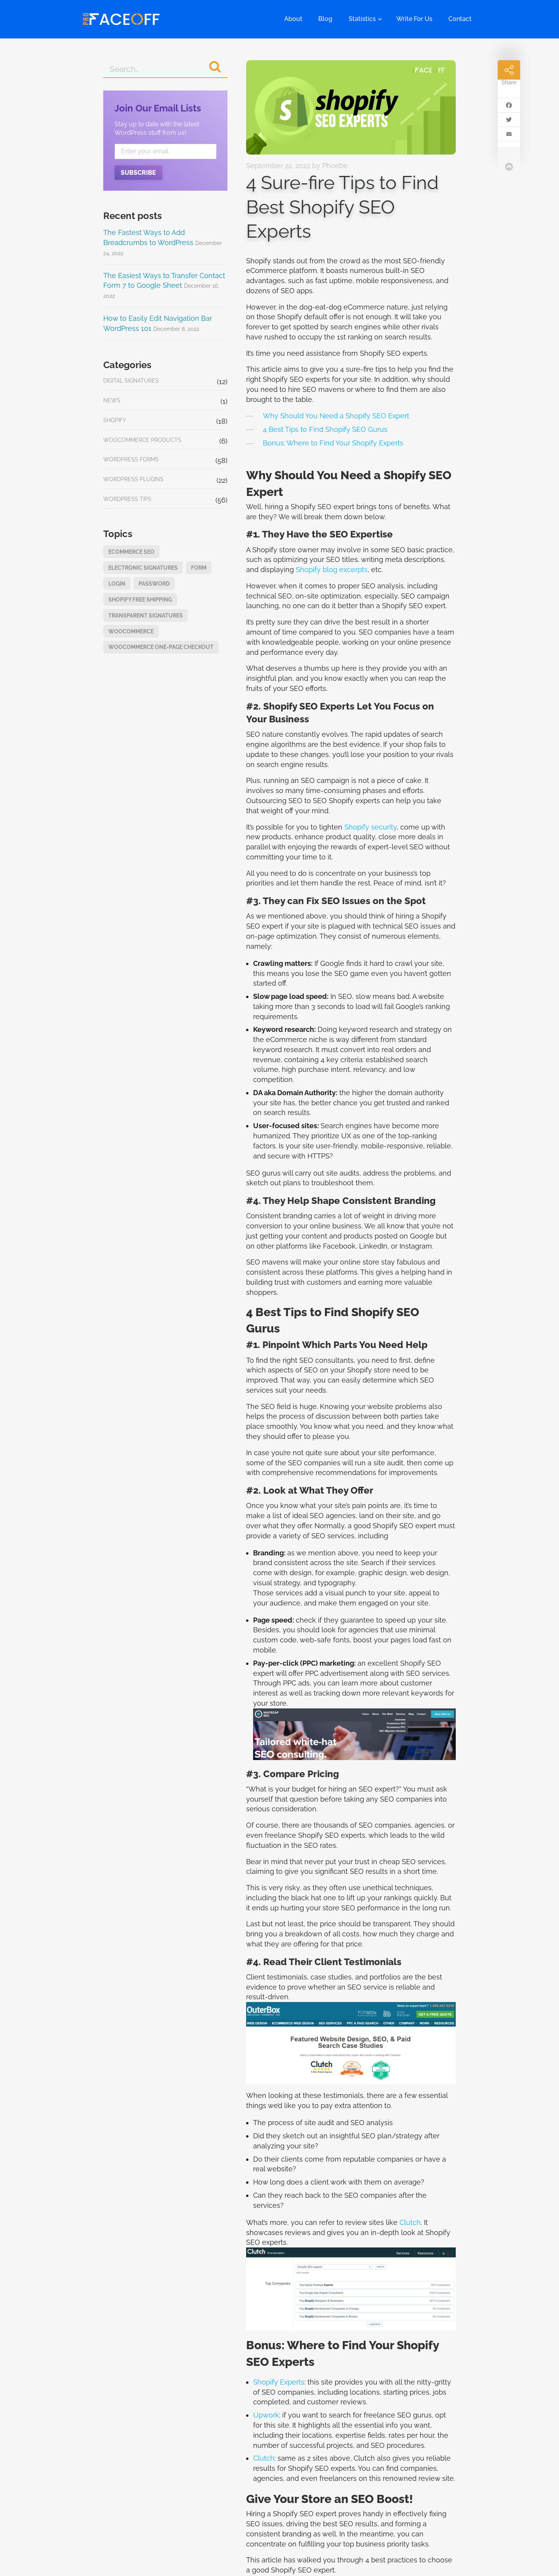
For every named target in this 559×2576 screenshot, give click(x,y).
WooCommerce (131, 631)
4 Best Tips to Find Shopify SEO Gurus (325, 429)
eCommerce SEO (131, 551)
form (199, 567)
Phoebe (335, 166)
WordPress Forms (131, 459)
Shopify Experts (278, 2382)
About (293, 19)
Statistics (362, 19)
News (111, 400)
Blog (325, 19)
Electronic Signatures (143, 567)
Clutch (410, 2222)
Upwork (266, 2415)
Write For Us (414, 19)
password (154, 583)
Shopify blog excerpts (332, 569)
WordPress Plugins (133, 479)
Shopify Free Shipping (140, 599)
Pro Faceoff (121, 19)
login (116, 583)
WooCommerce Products (142, 440)
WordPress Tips (127, 499)
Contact (460, 19)
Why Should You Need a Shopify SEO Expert (336, 416)
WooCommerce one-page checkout (161, 647)
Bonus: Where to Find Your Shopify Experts (333, 443)
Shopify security (370, 827)
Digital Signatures (131, 380)
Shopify (114, 420)
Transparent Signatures (145, 615)
